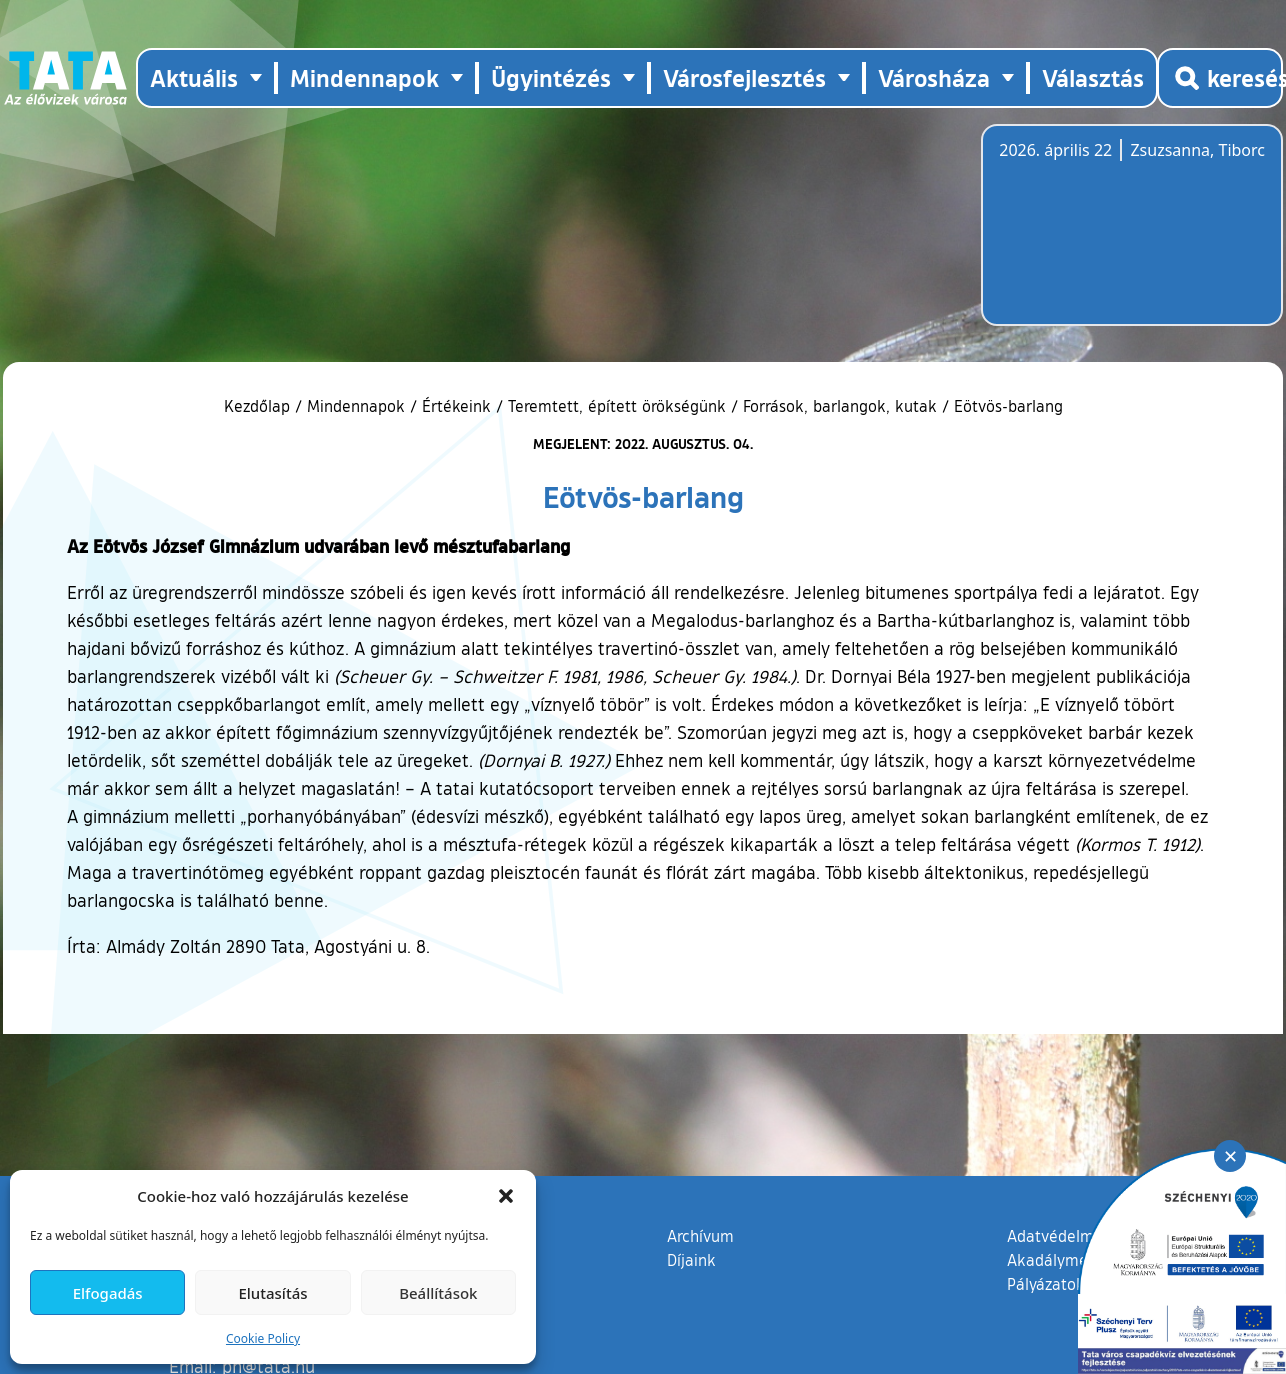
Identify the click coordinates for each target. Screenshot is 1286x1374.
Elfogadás (108, 1293)
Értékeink (456, 406)
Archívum (700, 1235)
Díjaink (691, 1260)
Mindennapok (356, 406)
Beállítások (438, 1293)
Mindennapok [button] (364, 77)
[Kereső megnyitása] (1220, 78)
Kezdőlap (259, 406)
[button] (506, 1196)
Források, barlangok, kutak (840, 406)
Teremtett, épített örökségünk (617, 406)
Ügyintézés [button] (551, 77)
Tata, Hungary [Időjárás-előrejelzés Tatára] (1111, 237)
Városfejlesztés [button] (744, 77)
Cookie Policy (263, 1338)
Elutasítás (272, 1293)
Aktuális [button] (194, 77)
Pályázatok (1046, 1284)
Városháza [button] (934, 77)
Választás (1093, 77)
